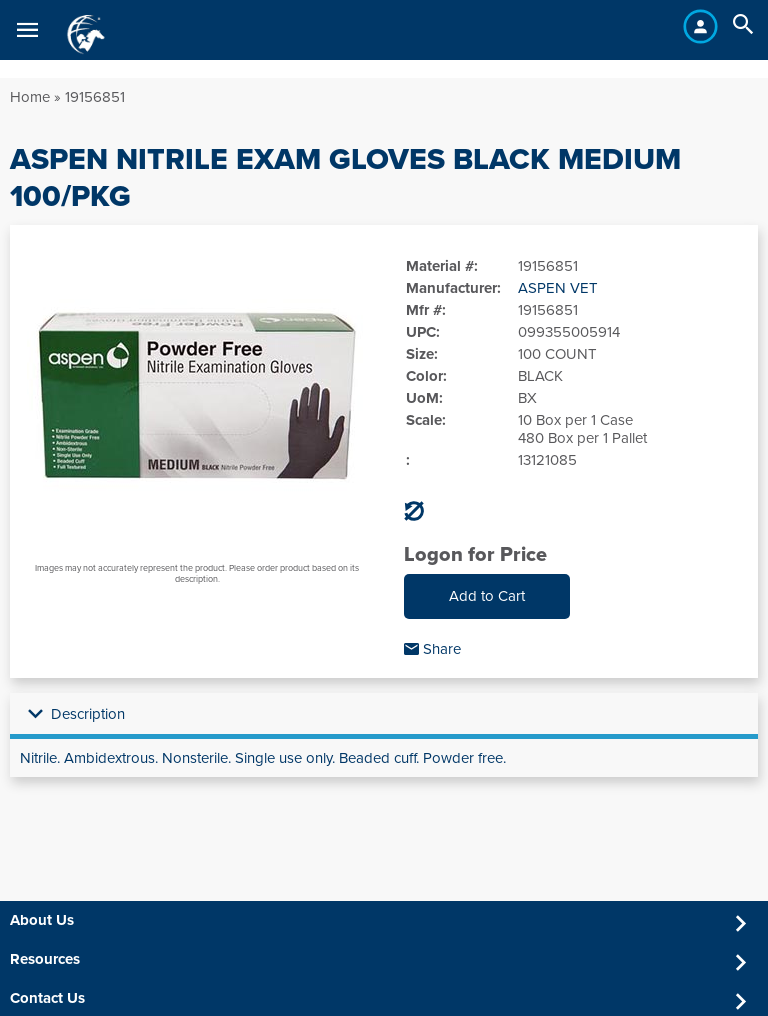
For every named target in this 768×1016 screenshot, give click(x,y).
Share (432, 649)
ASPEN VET (558, 288)
